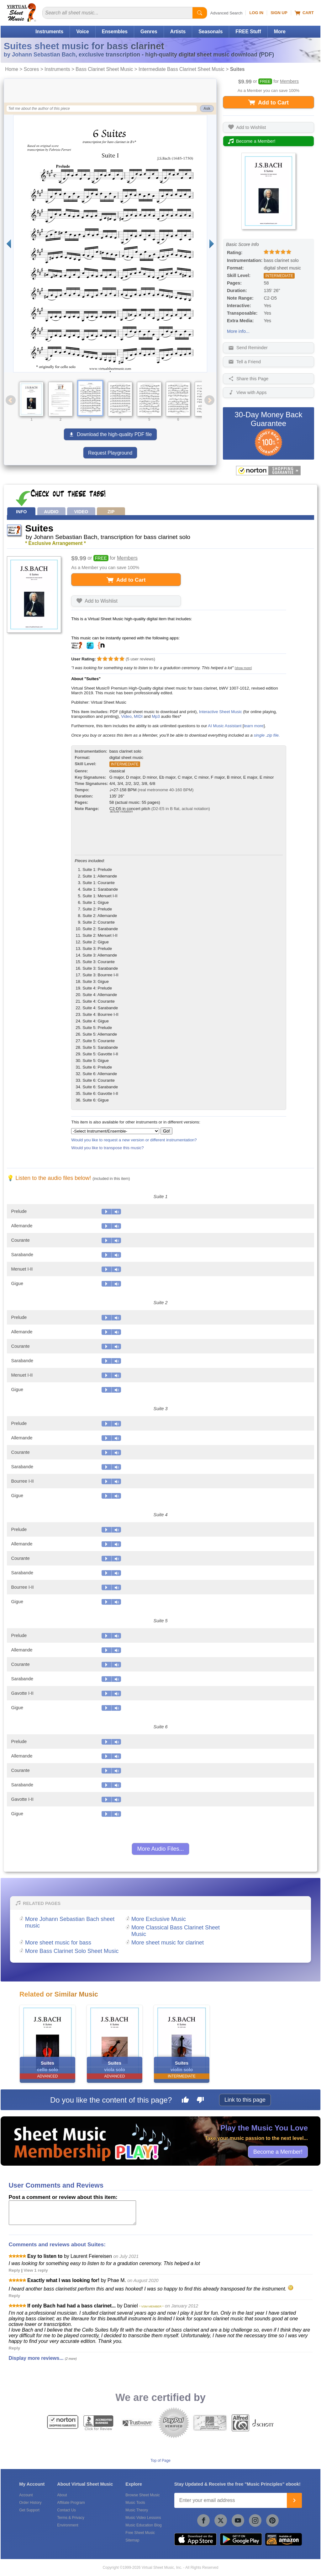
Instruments (49, 31)
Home (11, 69)
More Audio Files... (160, 1849)
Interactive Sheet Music (220, 711)
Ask (206, 108)
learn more (254, 725)
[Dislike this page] (200, 2100)
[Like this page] (185, 2100)
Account (26, 2495)
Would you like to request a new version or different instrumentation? (134, 1140)
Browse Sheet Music (142, 2495)
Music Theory (136, 2510)
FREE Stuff (248, 31)
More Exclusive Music (158, 1919)
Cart (304, 12)
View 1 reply (36, 2270)
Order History (30, 2502)
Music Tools (135, 2502)
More (280, 31)
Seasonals (210, 31)
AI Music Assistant (224, 725)
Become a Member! (278, 2151)
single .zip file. (267, 735)
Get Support (29, 2510)
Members (289, 81)
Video (126, 716)
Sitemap (132, 2540)
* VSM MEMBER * (151, 2306)
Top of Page (160, 2460)
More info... (238, 331)
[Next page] (211, 243)
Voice (82, 31)
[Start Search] (199, 13)
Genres (148, 31)
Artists (178, 31)
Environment (67, 2525)
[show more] (243, 668)
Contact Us (66, 2510)
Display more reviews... (36, 2358)
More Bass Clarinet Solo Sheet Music (71, 1951)
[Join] (294, 2500)
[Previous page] (8, 243)
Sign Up (279, 12)
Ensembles (115, 31)
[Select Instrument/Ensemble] (115, 1131)
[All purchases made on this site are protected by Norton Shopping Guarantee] (268, 470)
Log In (256, 12)
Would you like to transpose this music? (107, 1147)
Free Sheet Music (140, 2533)
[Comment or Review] (72, 2212)
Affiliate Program (71, 2502)
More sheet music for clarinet (167, 1942)
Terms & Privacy (70, 2517)
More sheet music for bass (58, 1942)
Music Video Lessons (143, 2517)
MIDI (138, 716)
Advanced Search (226, 13)
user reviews (140, 659)
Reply (14, 2270)
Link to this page (245, 2100)
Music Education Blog (143, 2525)
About (62, 2495)
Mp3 (156, 716)
